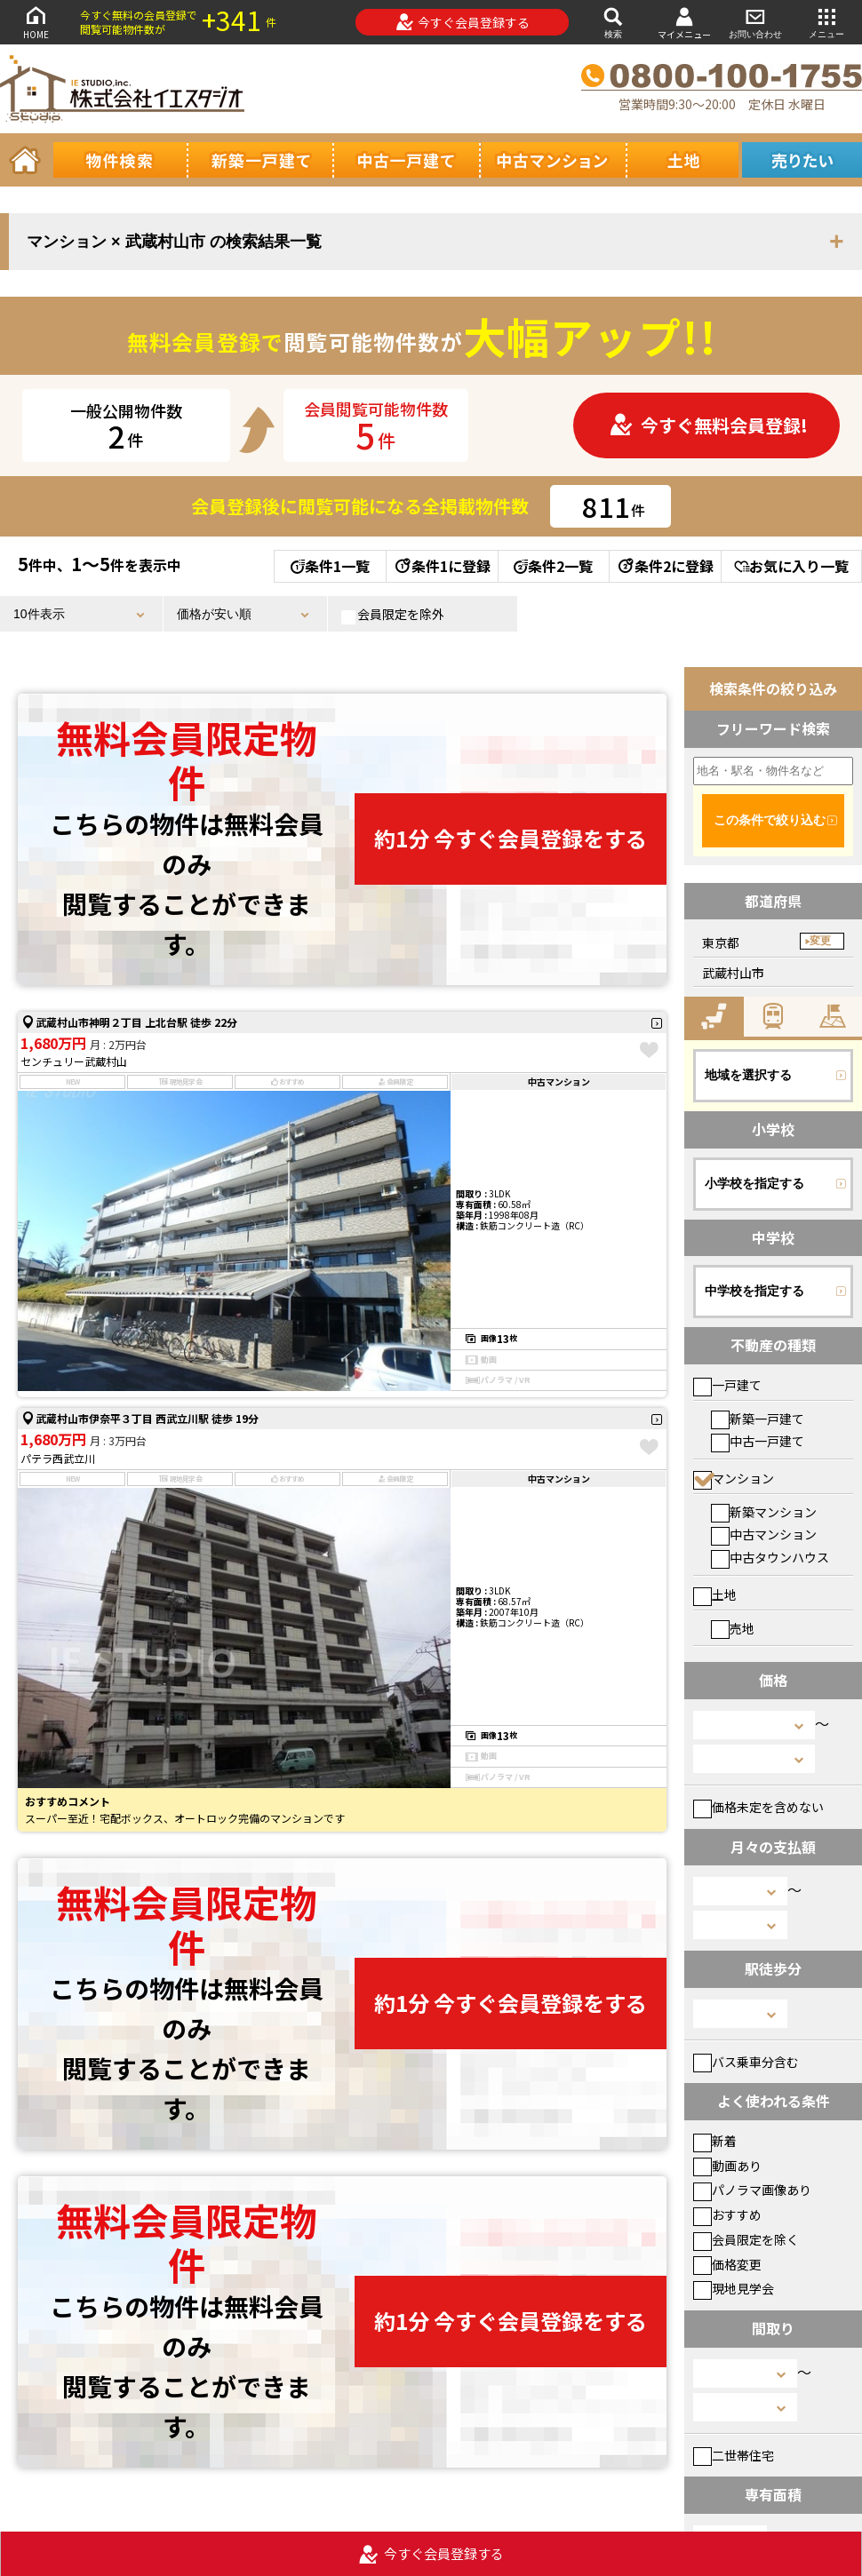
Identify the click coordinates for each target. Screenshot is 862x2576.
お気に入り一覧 (791, 565)
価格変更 (727, 2264)
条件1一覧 (330, 565)
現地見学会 (733, 2288)
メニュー (826, 21)
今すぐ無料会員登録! (708, 425)
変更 (820, 940)
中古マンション (764, 1534)
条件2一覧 (553, 565)
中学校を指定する (754, 1291)
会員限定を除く (746, 2239)
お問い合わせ (755, 21)
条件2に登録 (665, 565)
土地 (715, 1594)
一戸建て (727, 1385)
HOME (35, 22)
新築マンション (764, 1512)
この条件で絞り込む (770, 820)
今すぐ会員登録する (462, 22)
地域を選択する (748, 1075)
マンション (733, 1478)
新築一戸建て (757, 1418)
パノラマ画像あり (752, 2189)
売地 (732, 1628)
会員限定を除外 (392, 614)
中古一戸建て (757, 1441)
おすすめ (727, 2214)
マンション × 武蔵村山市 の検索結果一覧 (174, 241)
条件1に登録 (442, 565)
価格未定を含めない (758, 1807)
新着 (715, 2141)
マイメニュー (684, 22)
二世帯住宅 (733, 2455)
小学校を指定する (754, 1183)
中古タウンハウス (770, 1557)
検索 (613, 21)
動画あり (727, 2165)
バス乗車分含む (746, 2062)
